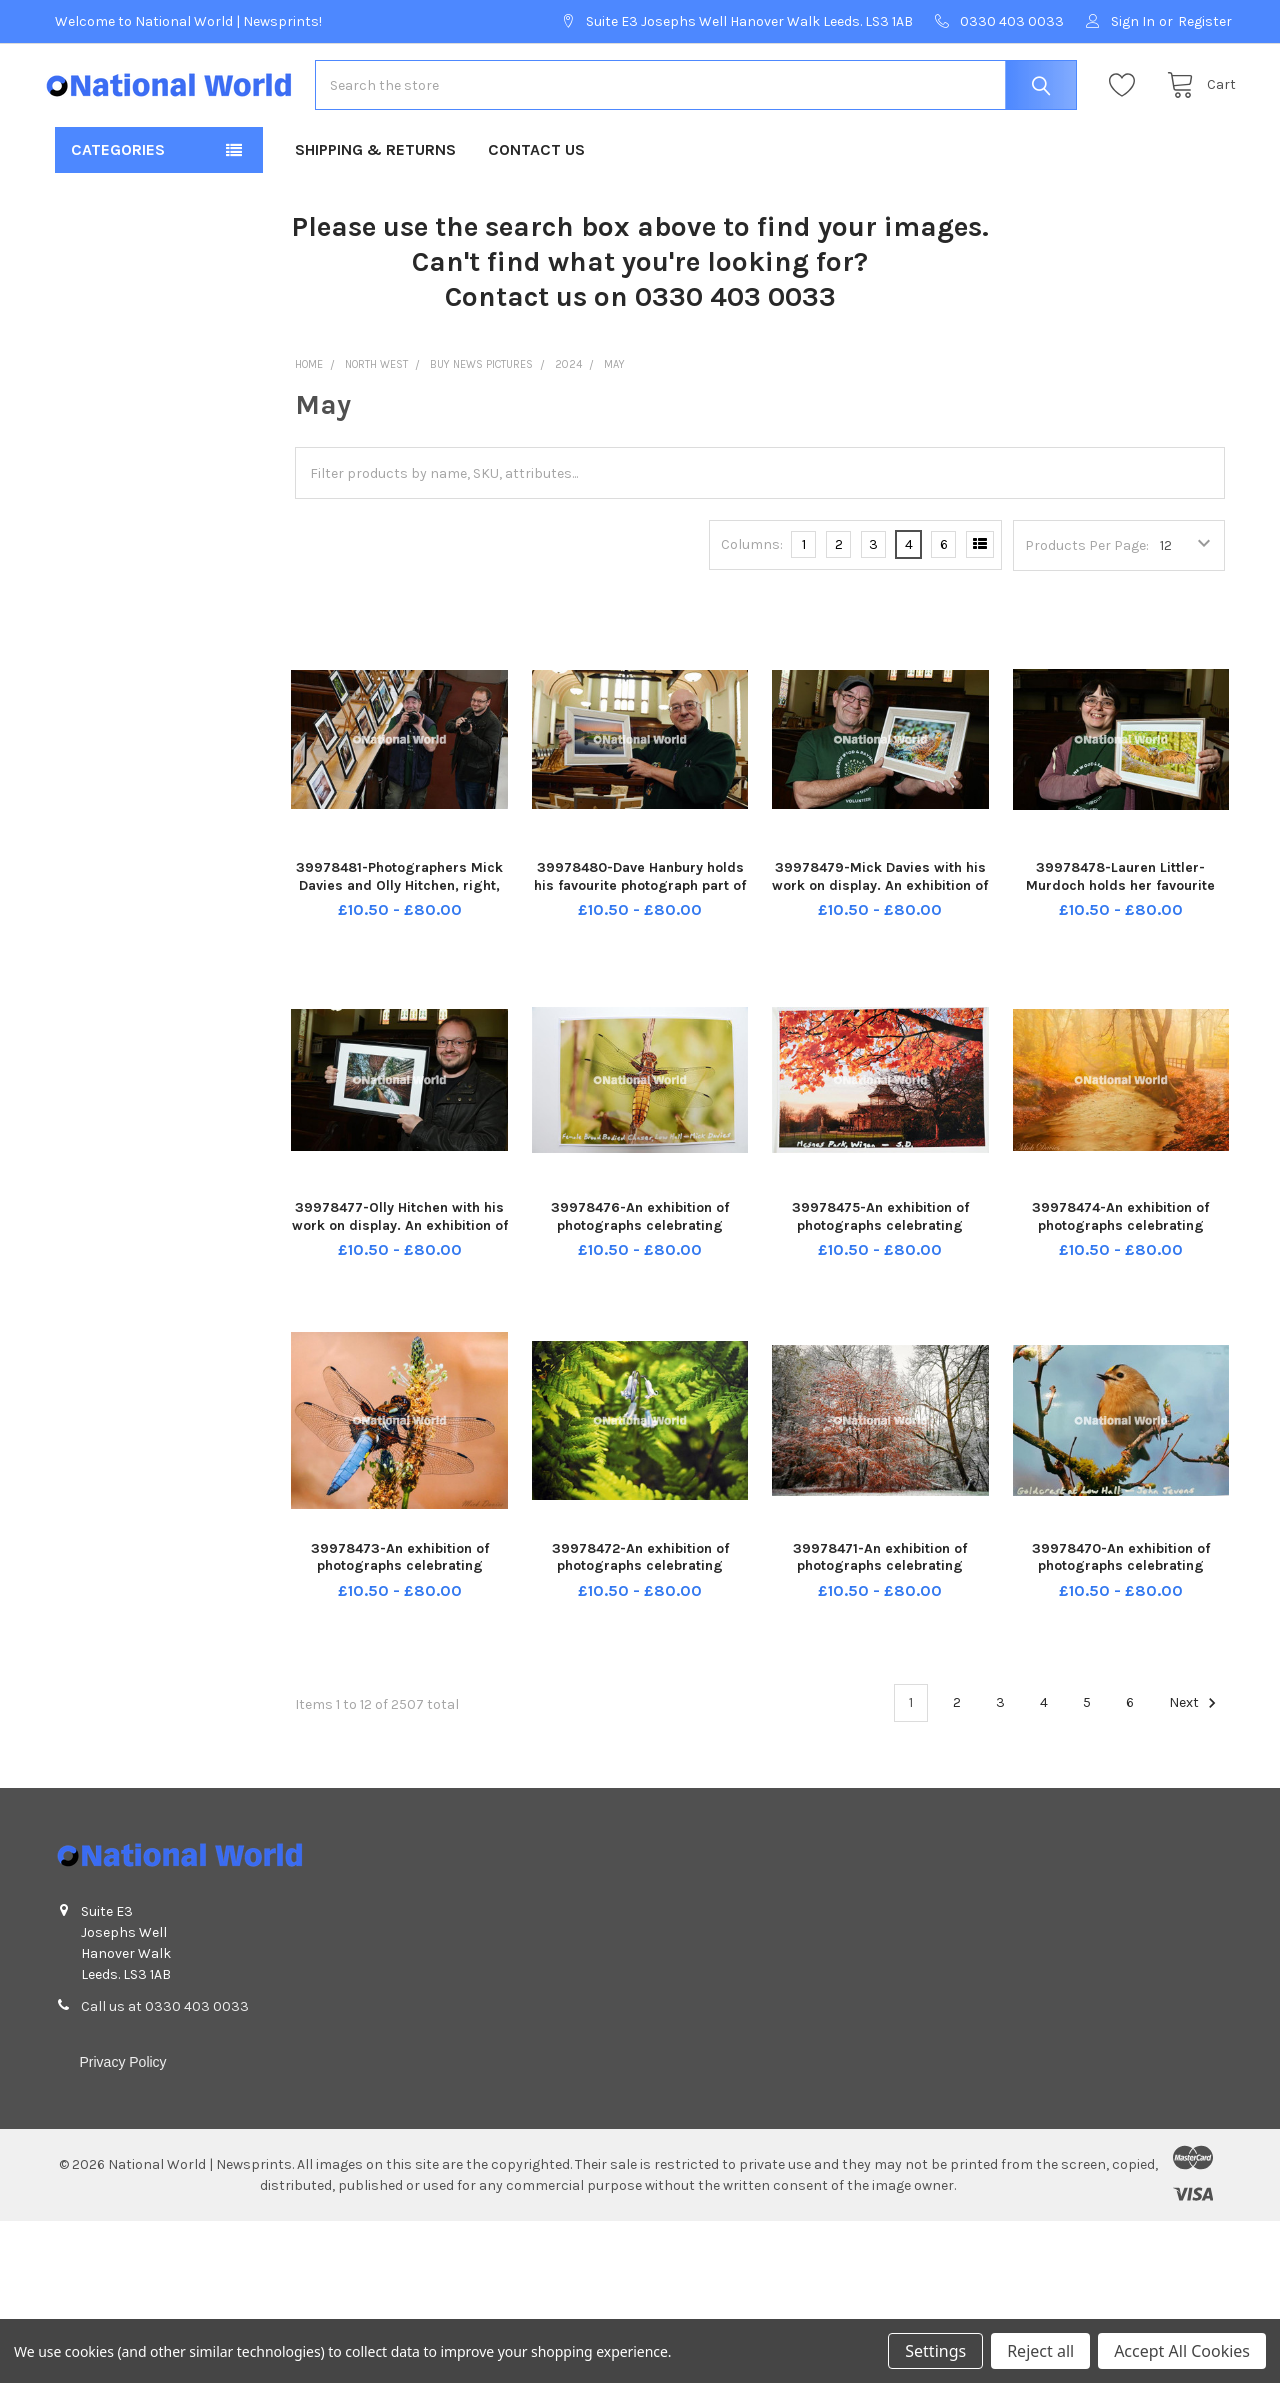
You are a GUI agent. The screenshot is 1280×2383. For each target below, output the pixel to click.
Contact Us (536, 180)
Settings (935, 2351)
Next (1195, 1734)
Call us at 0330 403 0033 (165, 2037)
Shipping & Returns (375, 180)
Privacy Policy (122, 2093)
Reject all (1040, 2351)
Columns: (752, 575)
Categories (118, 180)
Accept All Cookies (1182, 2351)
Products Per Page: (1087, 576)
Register (1205, 21)
